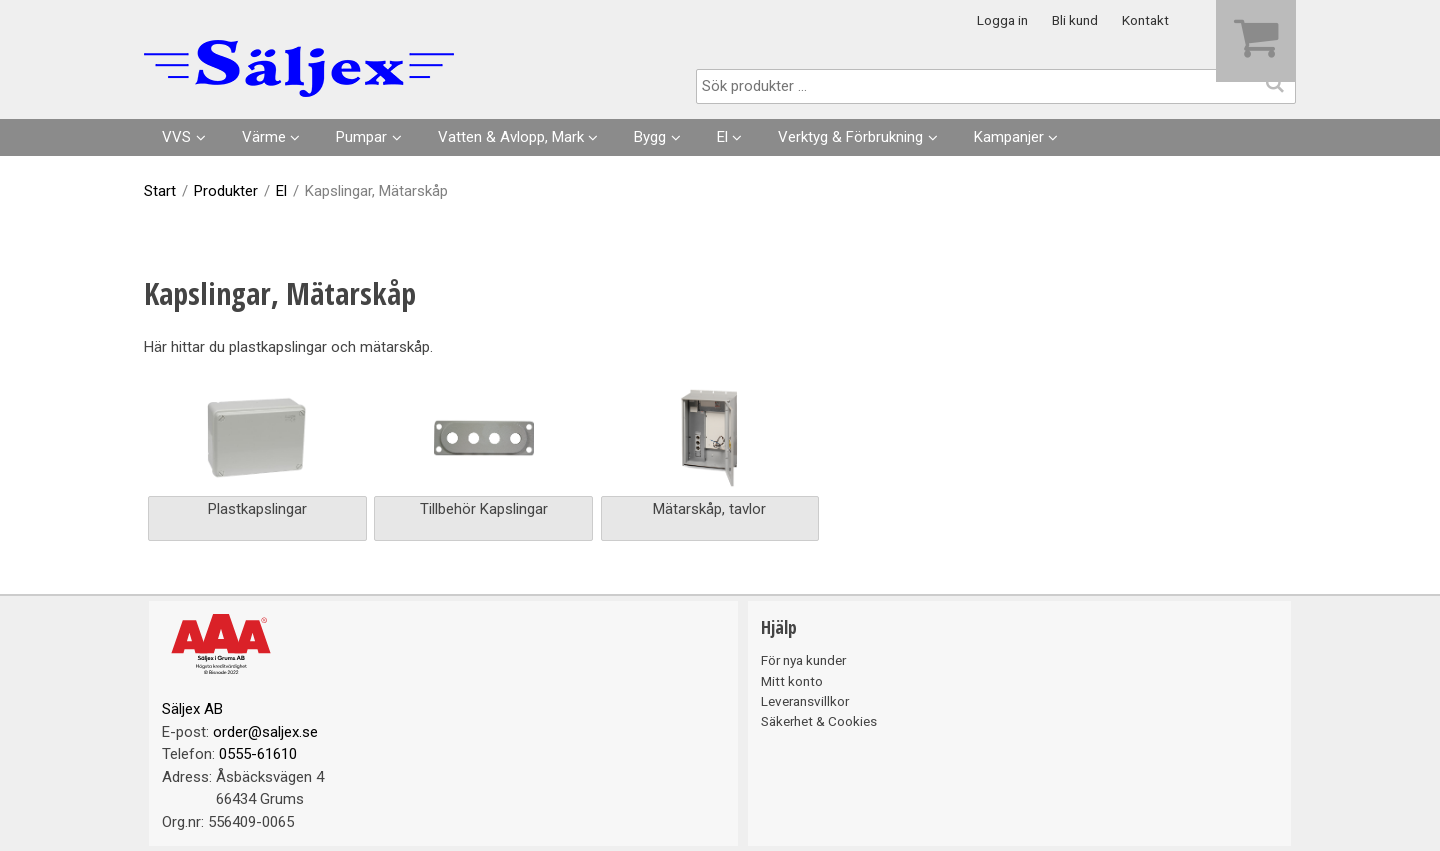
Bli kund (1075, 20)
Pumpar (361, 137)
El (722, 137)
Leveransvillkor (805, 701)
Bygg (650, 137)
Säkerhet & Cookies (819, 721)
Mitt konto (792, 681)
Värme (264, 137)
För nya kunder (803, 660)
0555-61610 (258, 754)
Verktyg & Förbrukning (850, 137)
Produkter (226, 191)
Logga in (1002, 20)
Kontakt (1145, 20)
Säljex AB (192, 709)
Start (160, 191)
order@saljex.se (265, 732)
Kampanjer (1009, 137)
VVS (176, 137)
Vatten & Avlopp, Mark (511, 137)
